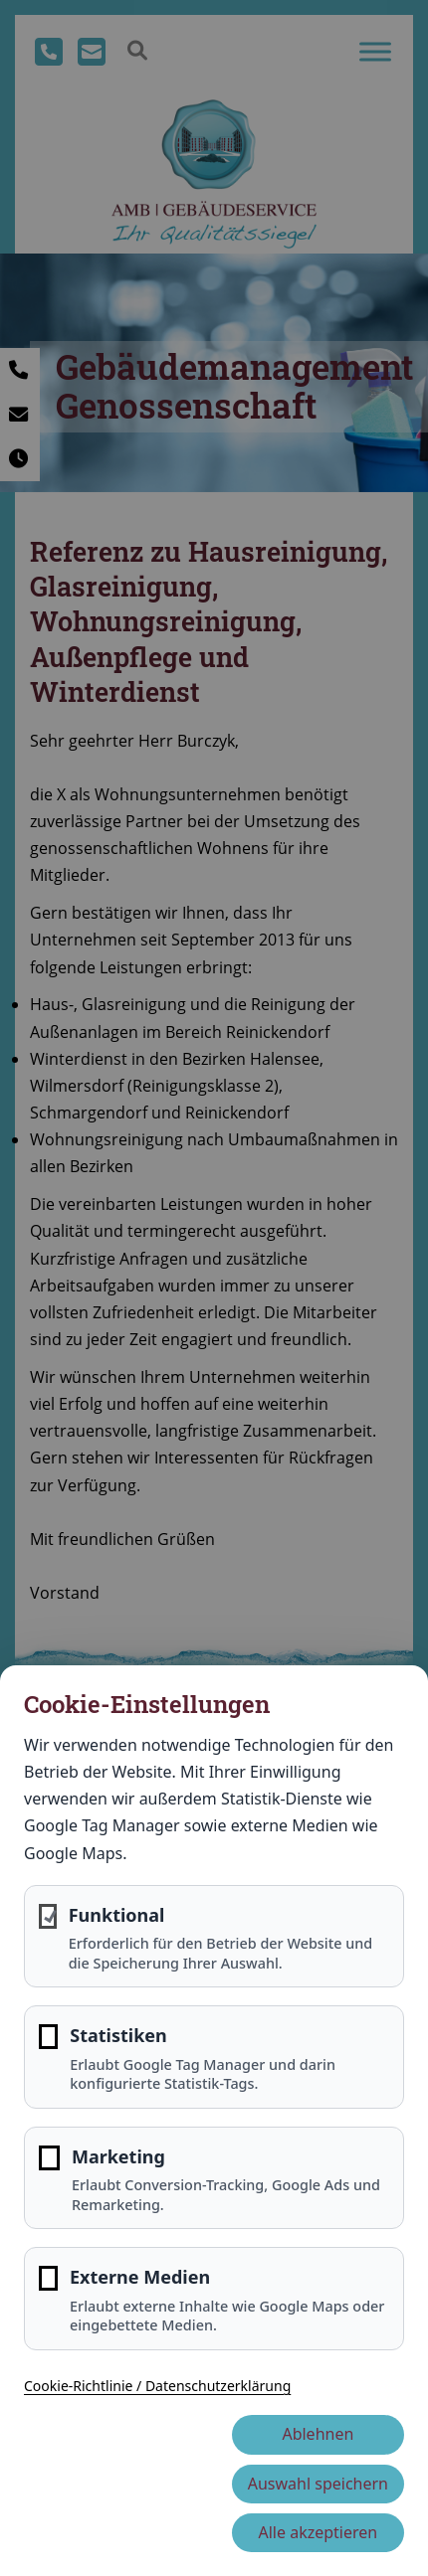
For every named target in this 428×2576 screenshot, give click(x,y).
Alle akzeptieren (318, 2532)
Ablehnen (317, 2434)
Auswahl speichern (318, 2483)
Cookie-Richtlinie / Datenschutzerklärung (157, 2385)
